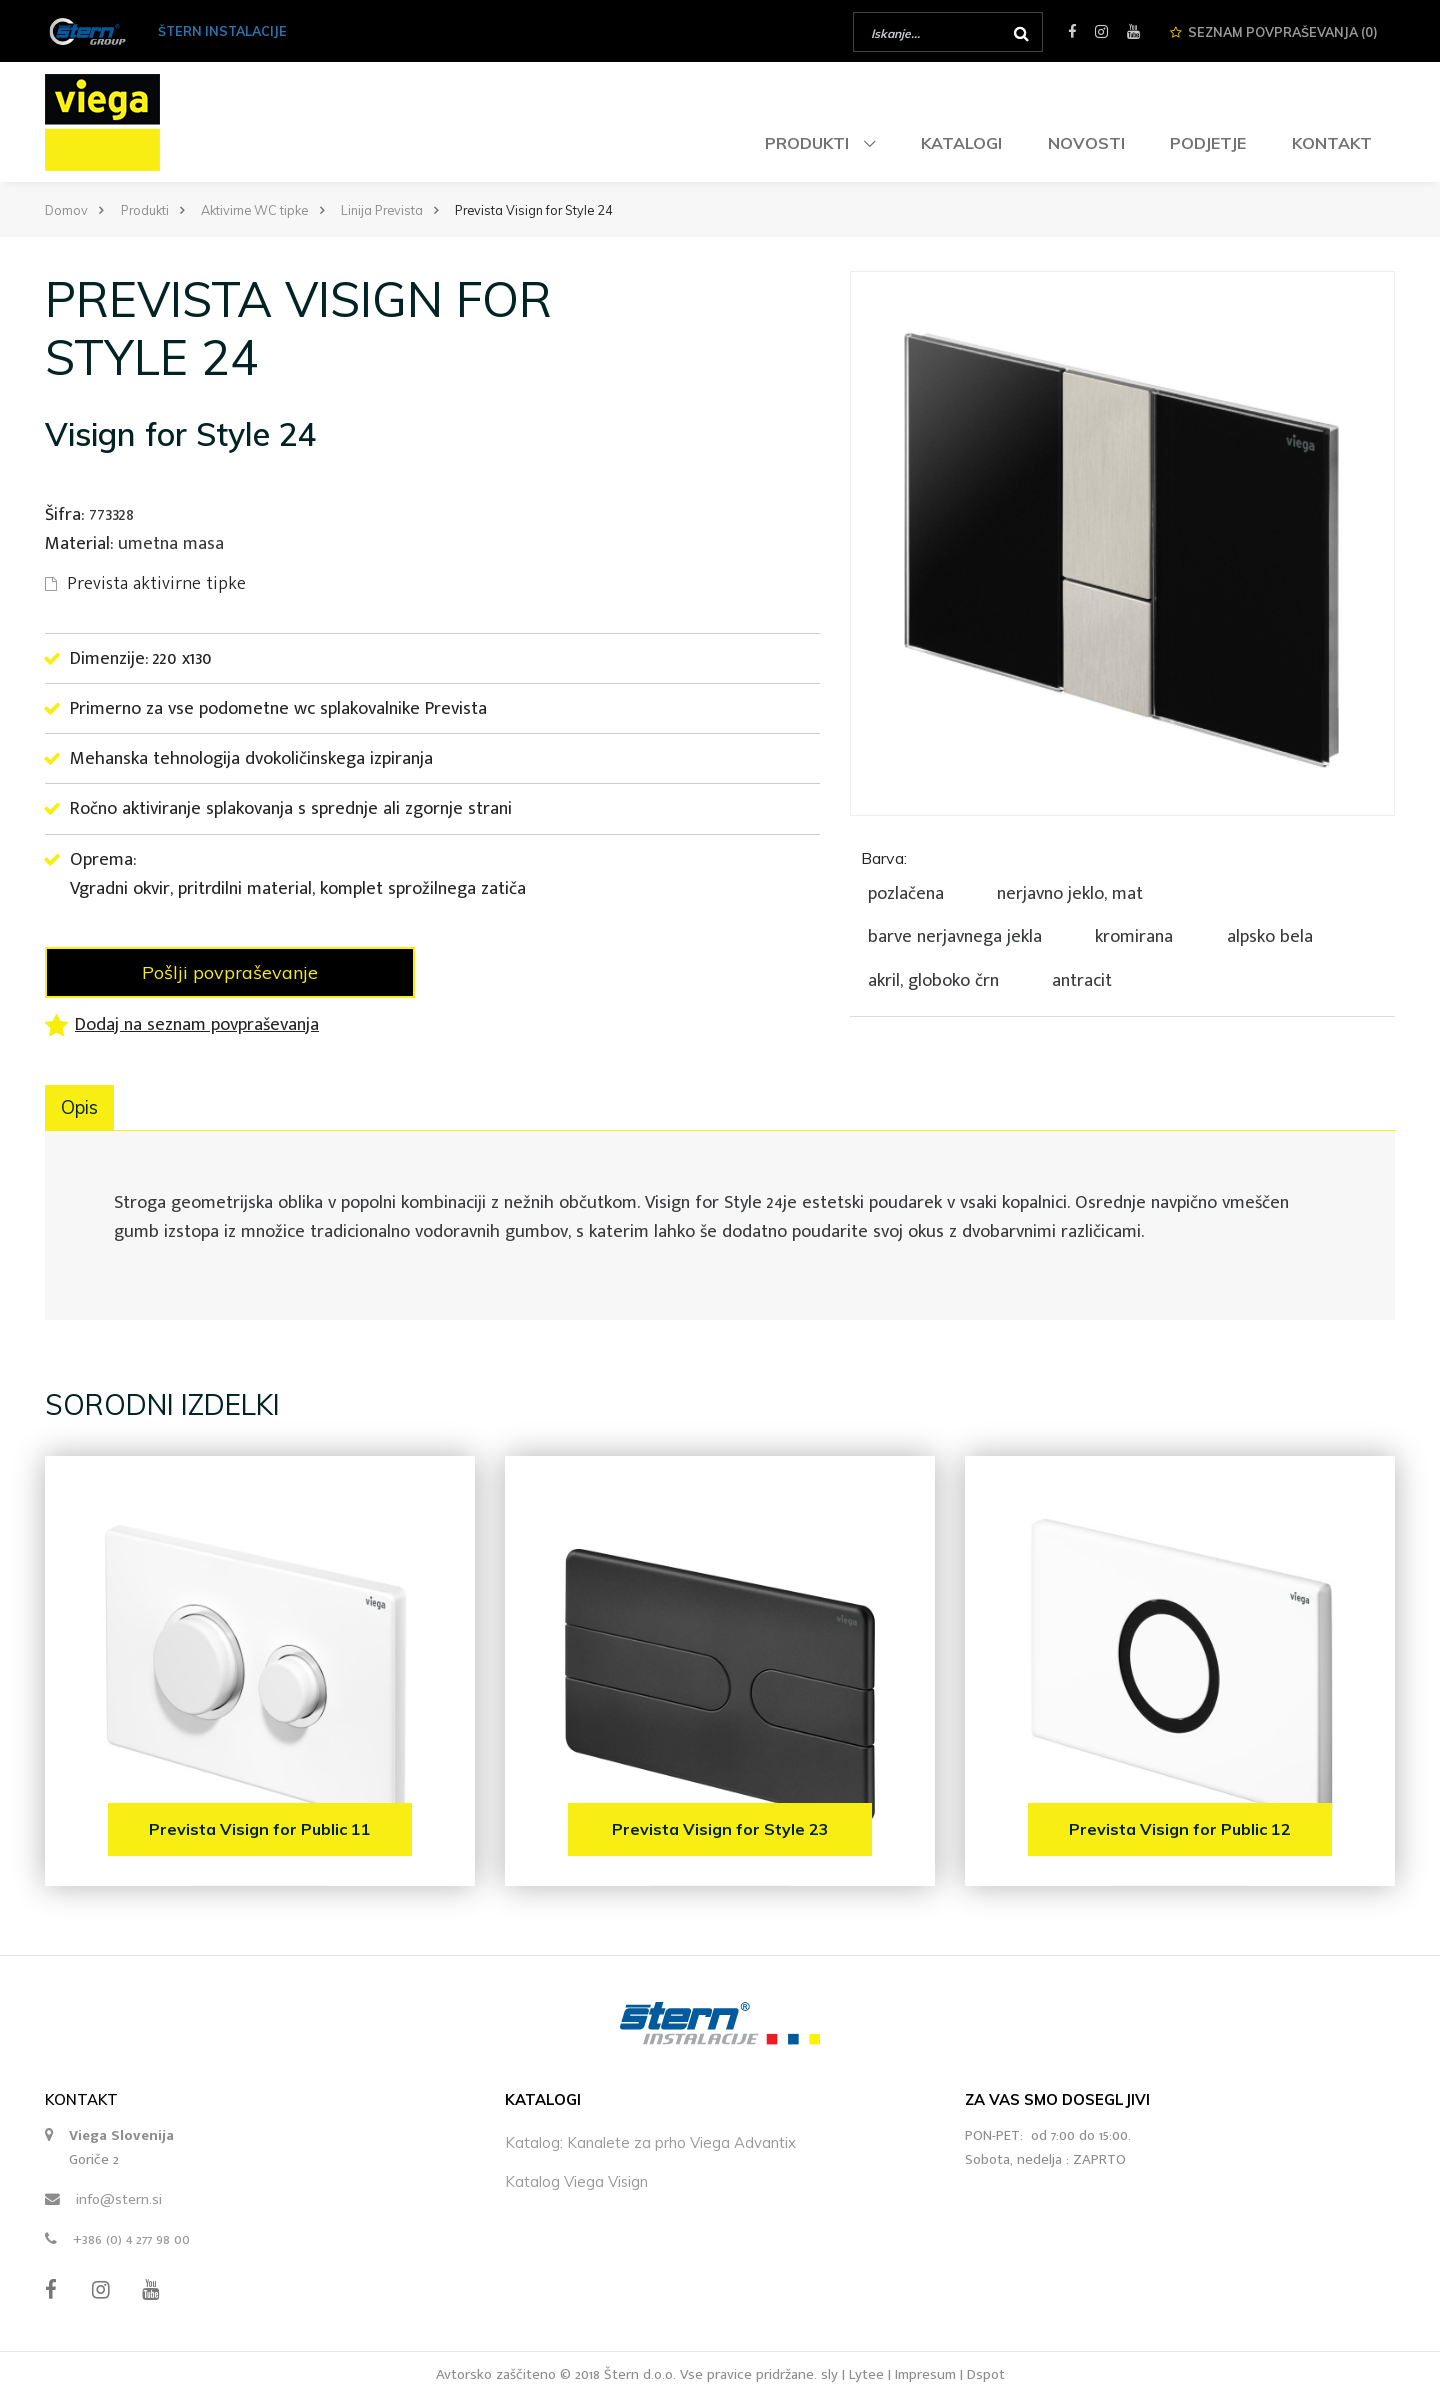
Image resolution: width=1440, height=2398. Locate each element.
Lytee (866, 2374)
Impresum (925, 2374)
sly (829, 2374)
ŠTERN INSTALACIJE (222, 31)
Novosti (1086, 143)
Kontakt (1332, 143)
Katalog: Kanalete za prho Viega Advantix (650, 2142)
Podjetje (1208, 143)
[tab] (1122, 916)
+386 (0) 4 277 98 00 (131, 2239)
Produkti (809, 143)
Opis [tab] (79, 1107)
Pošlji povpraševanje (230, 972)
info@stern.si (119, 2199)
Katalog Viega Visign (576, 2181)
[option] (1122, 543)
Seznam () (1274, 32)
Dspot (986, 2374)
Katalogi (961, 143)
